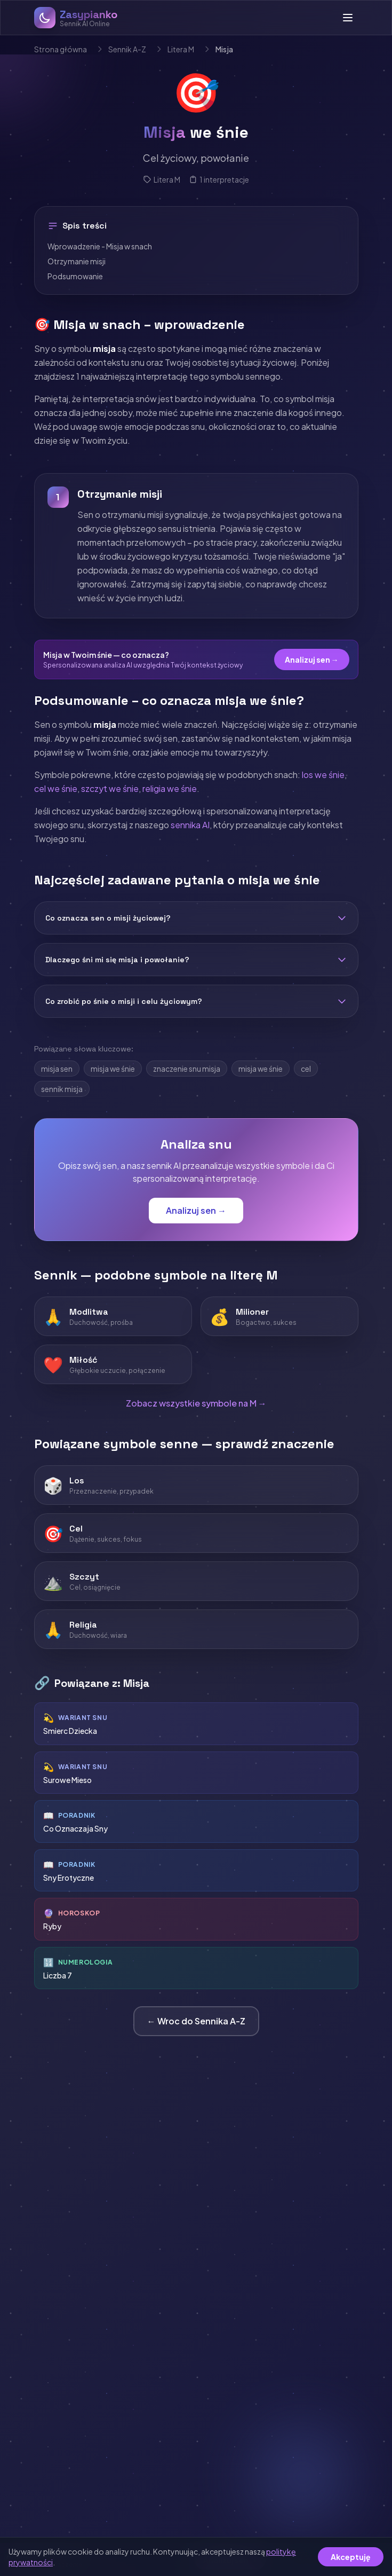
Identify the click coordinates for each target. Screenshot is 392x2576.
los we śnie (323, 774)
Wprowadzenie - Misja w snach (99, 246)
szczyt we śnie (110, 788)
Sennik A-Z (127, 49)
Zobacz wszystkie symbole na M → (196, 1403)
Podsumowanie (75, 276)
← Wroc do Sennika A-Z (196, 2021)
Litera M (180, 49)
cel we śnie (55, 788)
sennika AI (190, 824)
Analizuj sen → (312, 659)
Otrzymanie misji (76, 261)
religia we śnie (169, 788)
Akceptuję (351, 2557)
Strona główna (60, 49)
